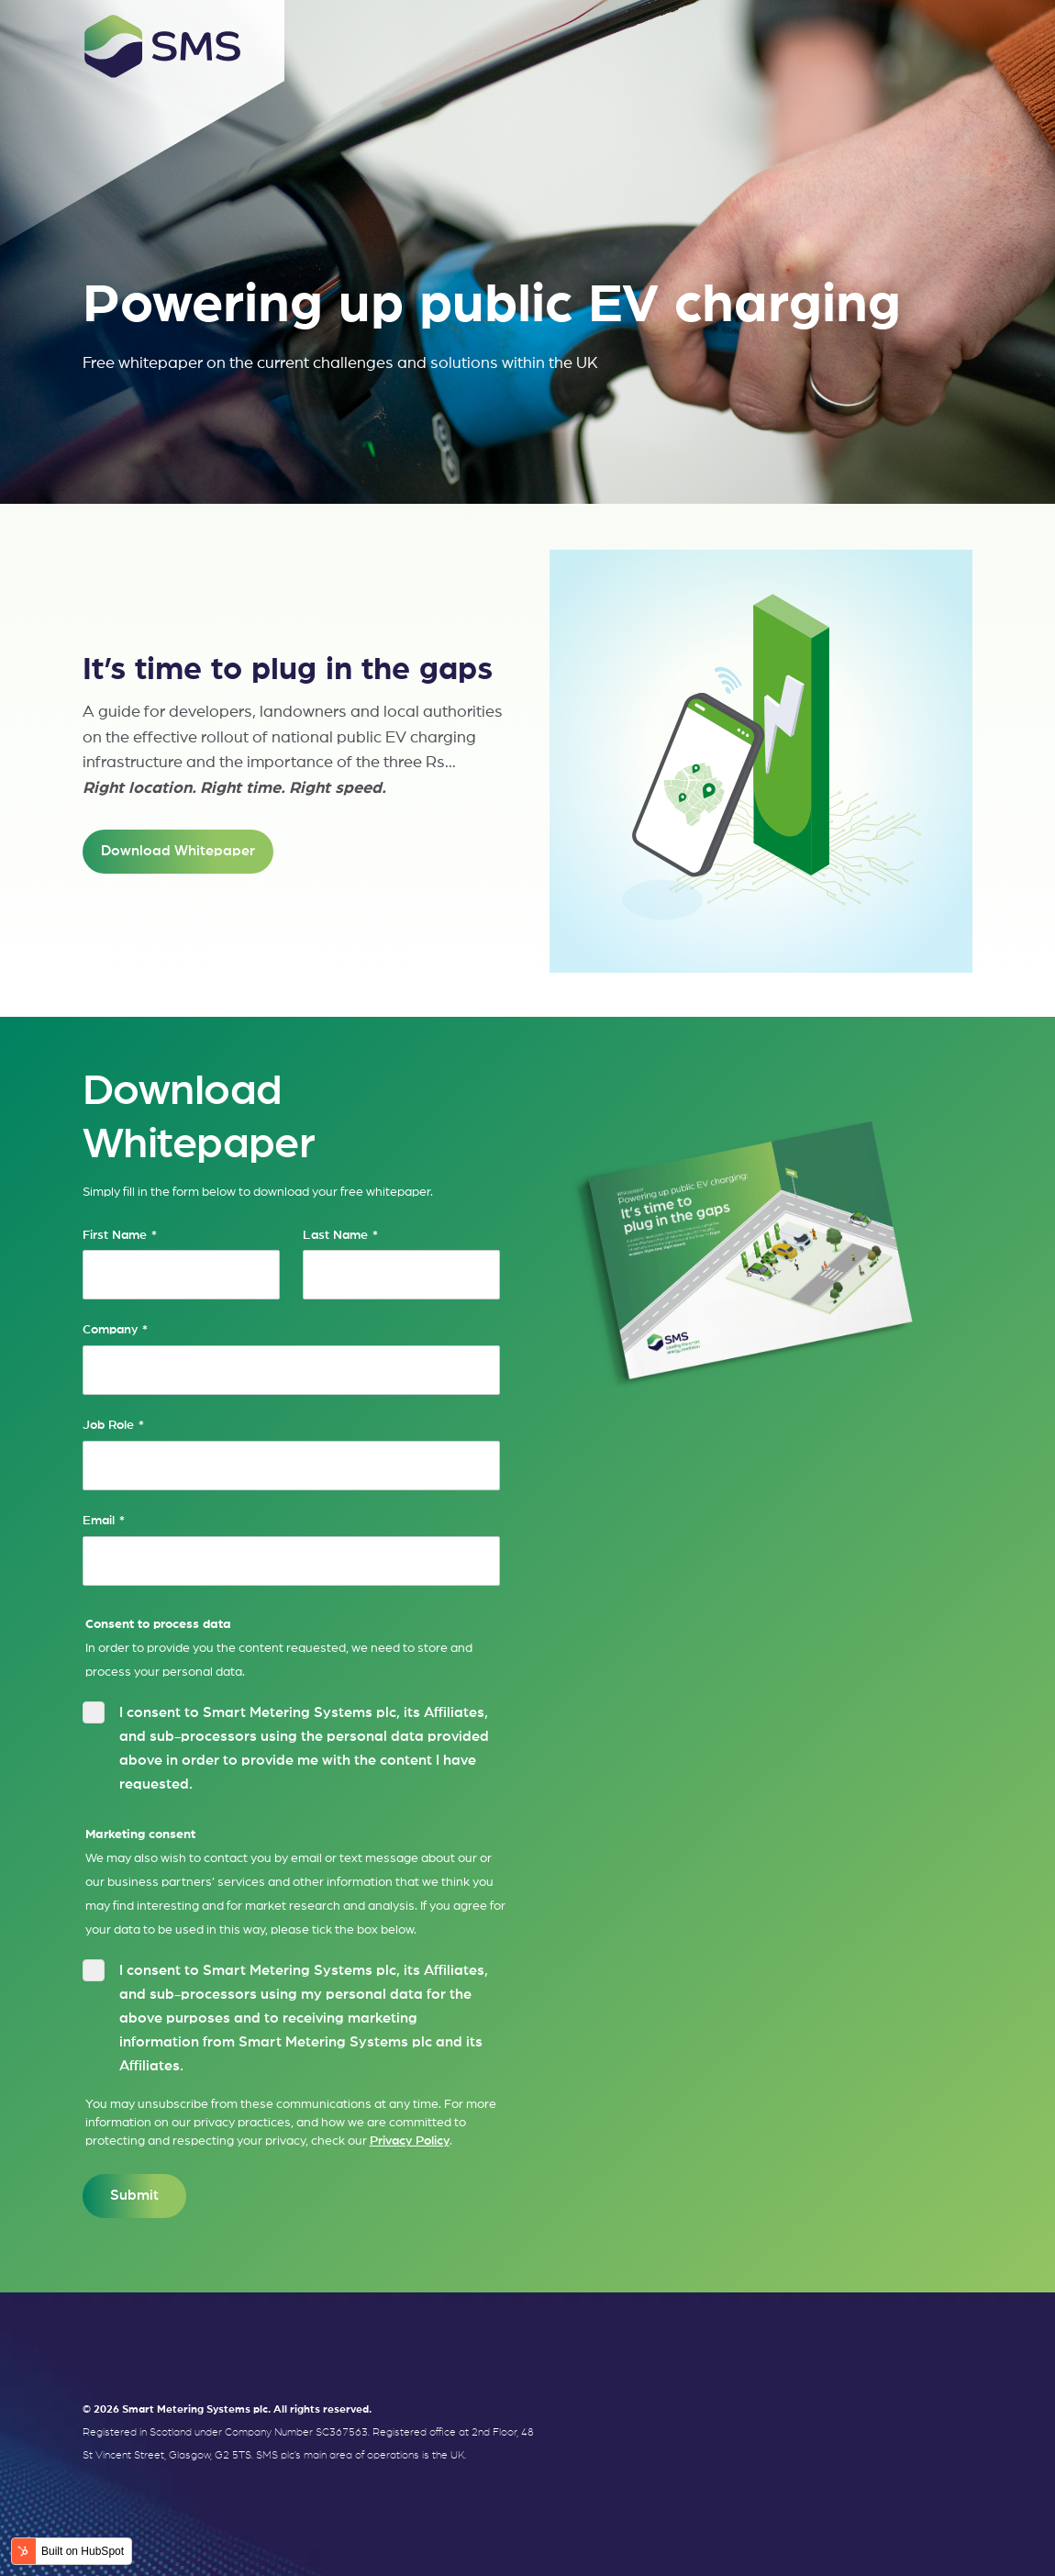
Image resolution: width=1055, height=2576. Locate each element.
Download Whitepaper (178, 850)
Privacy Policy (410, 2141)
